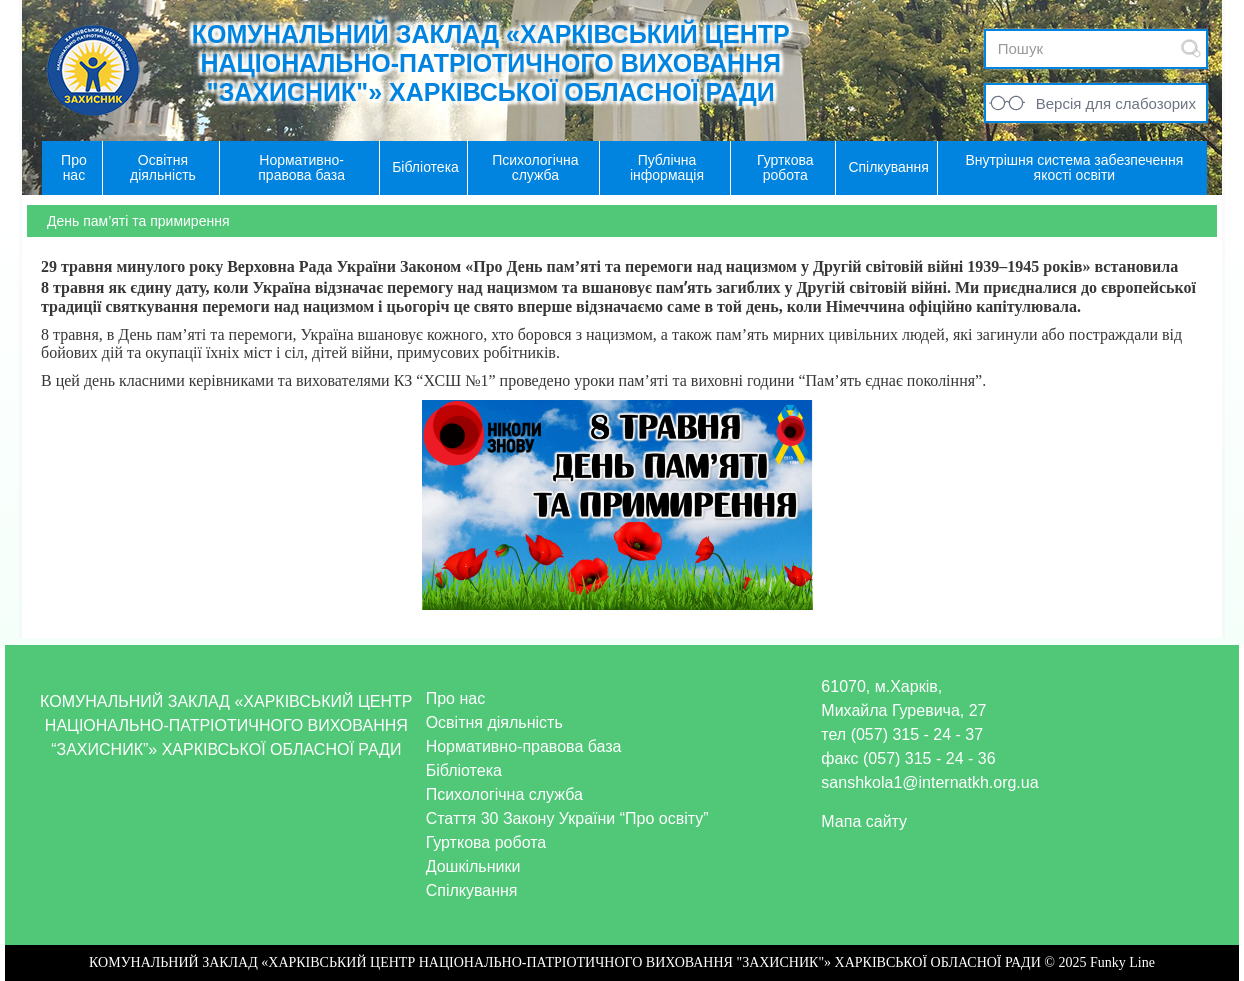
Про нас (455, 698)
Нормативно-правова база (524, 746)
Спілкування (472, 890)
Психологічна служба (504, 794)
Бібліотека (464, 770)
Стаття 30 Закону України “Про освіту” (567, 818)
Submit (1191, 48)
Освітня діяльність (494, 722)
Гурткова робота (486, 842)
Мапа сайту (864, 821)
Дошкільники (473, 866)
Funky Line (1122, 962)
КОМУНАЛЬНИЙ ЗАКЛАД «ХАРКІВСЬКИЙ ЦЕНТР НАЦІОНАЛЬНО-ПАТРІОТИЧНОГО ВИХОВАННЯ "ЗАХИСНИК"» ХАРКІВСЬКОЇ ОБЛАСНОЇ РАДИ (491, 63)
